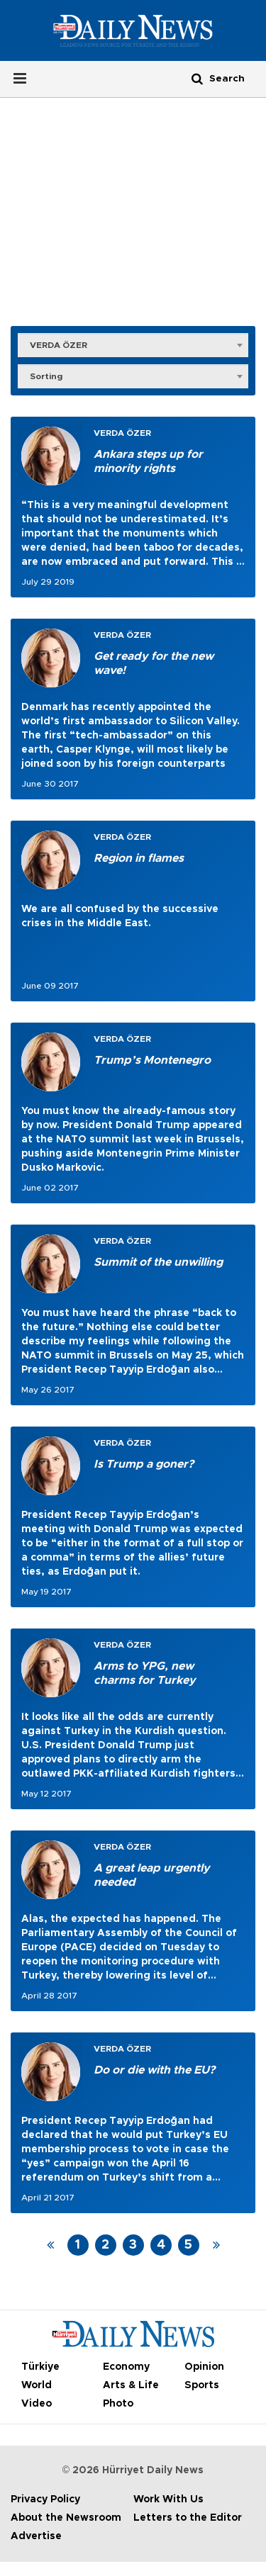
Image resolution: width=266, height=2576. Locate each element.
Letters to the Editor (187, 2518)
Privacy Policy (45, 2499)
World (36, 2385)
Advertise (36, 2536)
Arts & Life (131, 2385)
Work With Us (168, 2499)
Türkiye (40, 2367)
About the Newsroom (66, 2518)
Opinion (204, 2367)
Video (36, 2404)
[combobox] (133, 344)
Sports (201, 2385)
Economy (126, 2367)
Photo (118, 2404)
